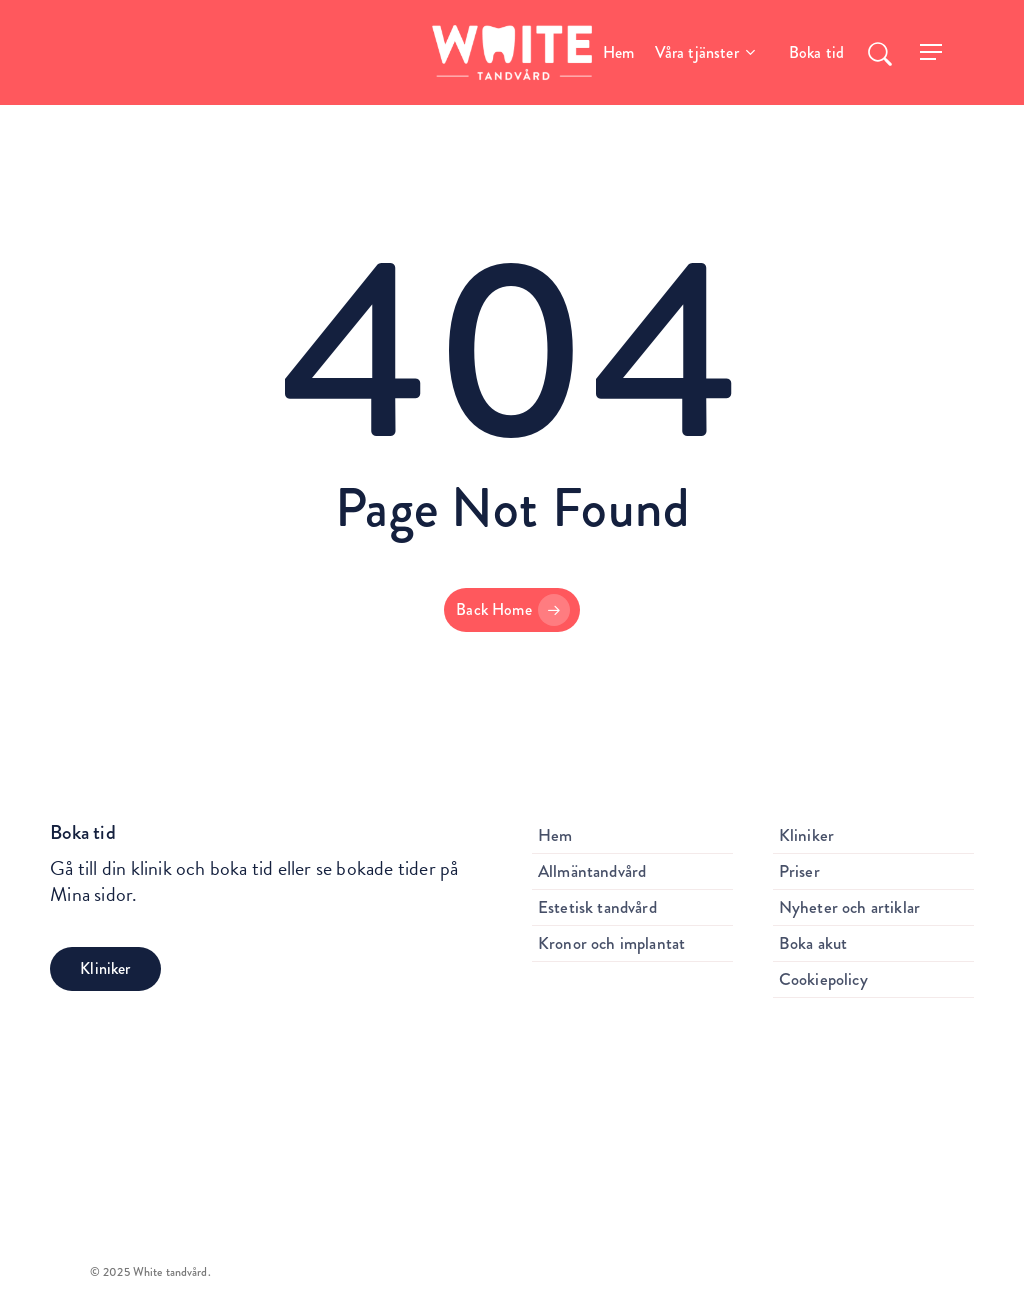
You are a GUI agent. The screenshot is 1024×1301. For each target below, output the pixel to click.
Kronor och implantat (611, 943)
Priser (799, 871)
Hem (555, 835)
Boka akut (813, 943)
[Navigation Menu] (932, 52)
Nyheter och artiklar (849, 907)
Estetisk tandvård (597, 907)
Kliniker (806, 835)
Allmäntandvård (592, 871)
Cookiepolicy (823, 979)
